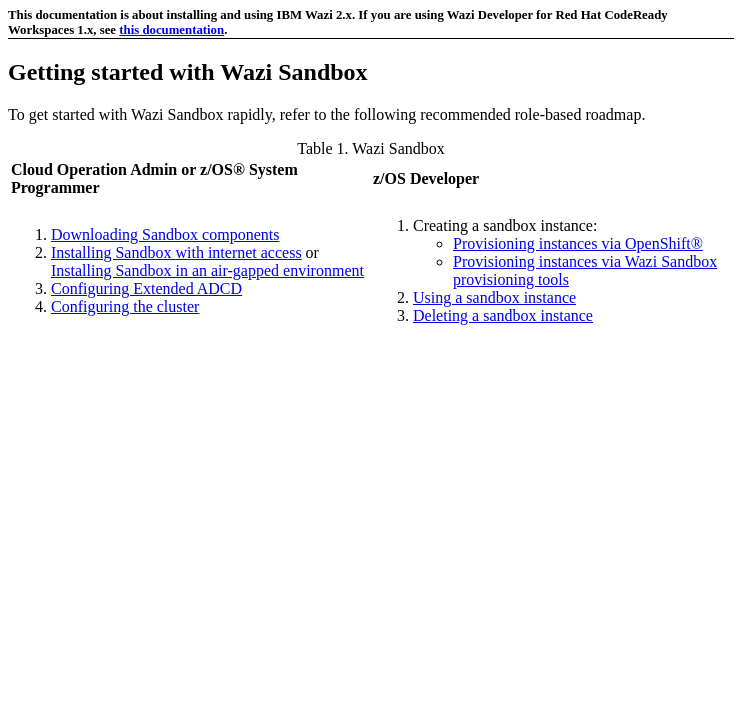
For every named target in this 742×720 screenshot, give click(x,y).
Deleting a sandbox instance (503, 315)
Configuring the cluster (125, 306)
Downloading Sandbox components (165, 234)
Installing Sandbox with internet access (176, 252)
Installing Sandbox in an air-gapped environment (207, 270)
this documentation (171, 30)
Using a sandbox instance (494, 297)
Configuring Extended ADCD (146, 288)
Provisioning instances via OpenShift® (578, 243)
